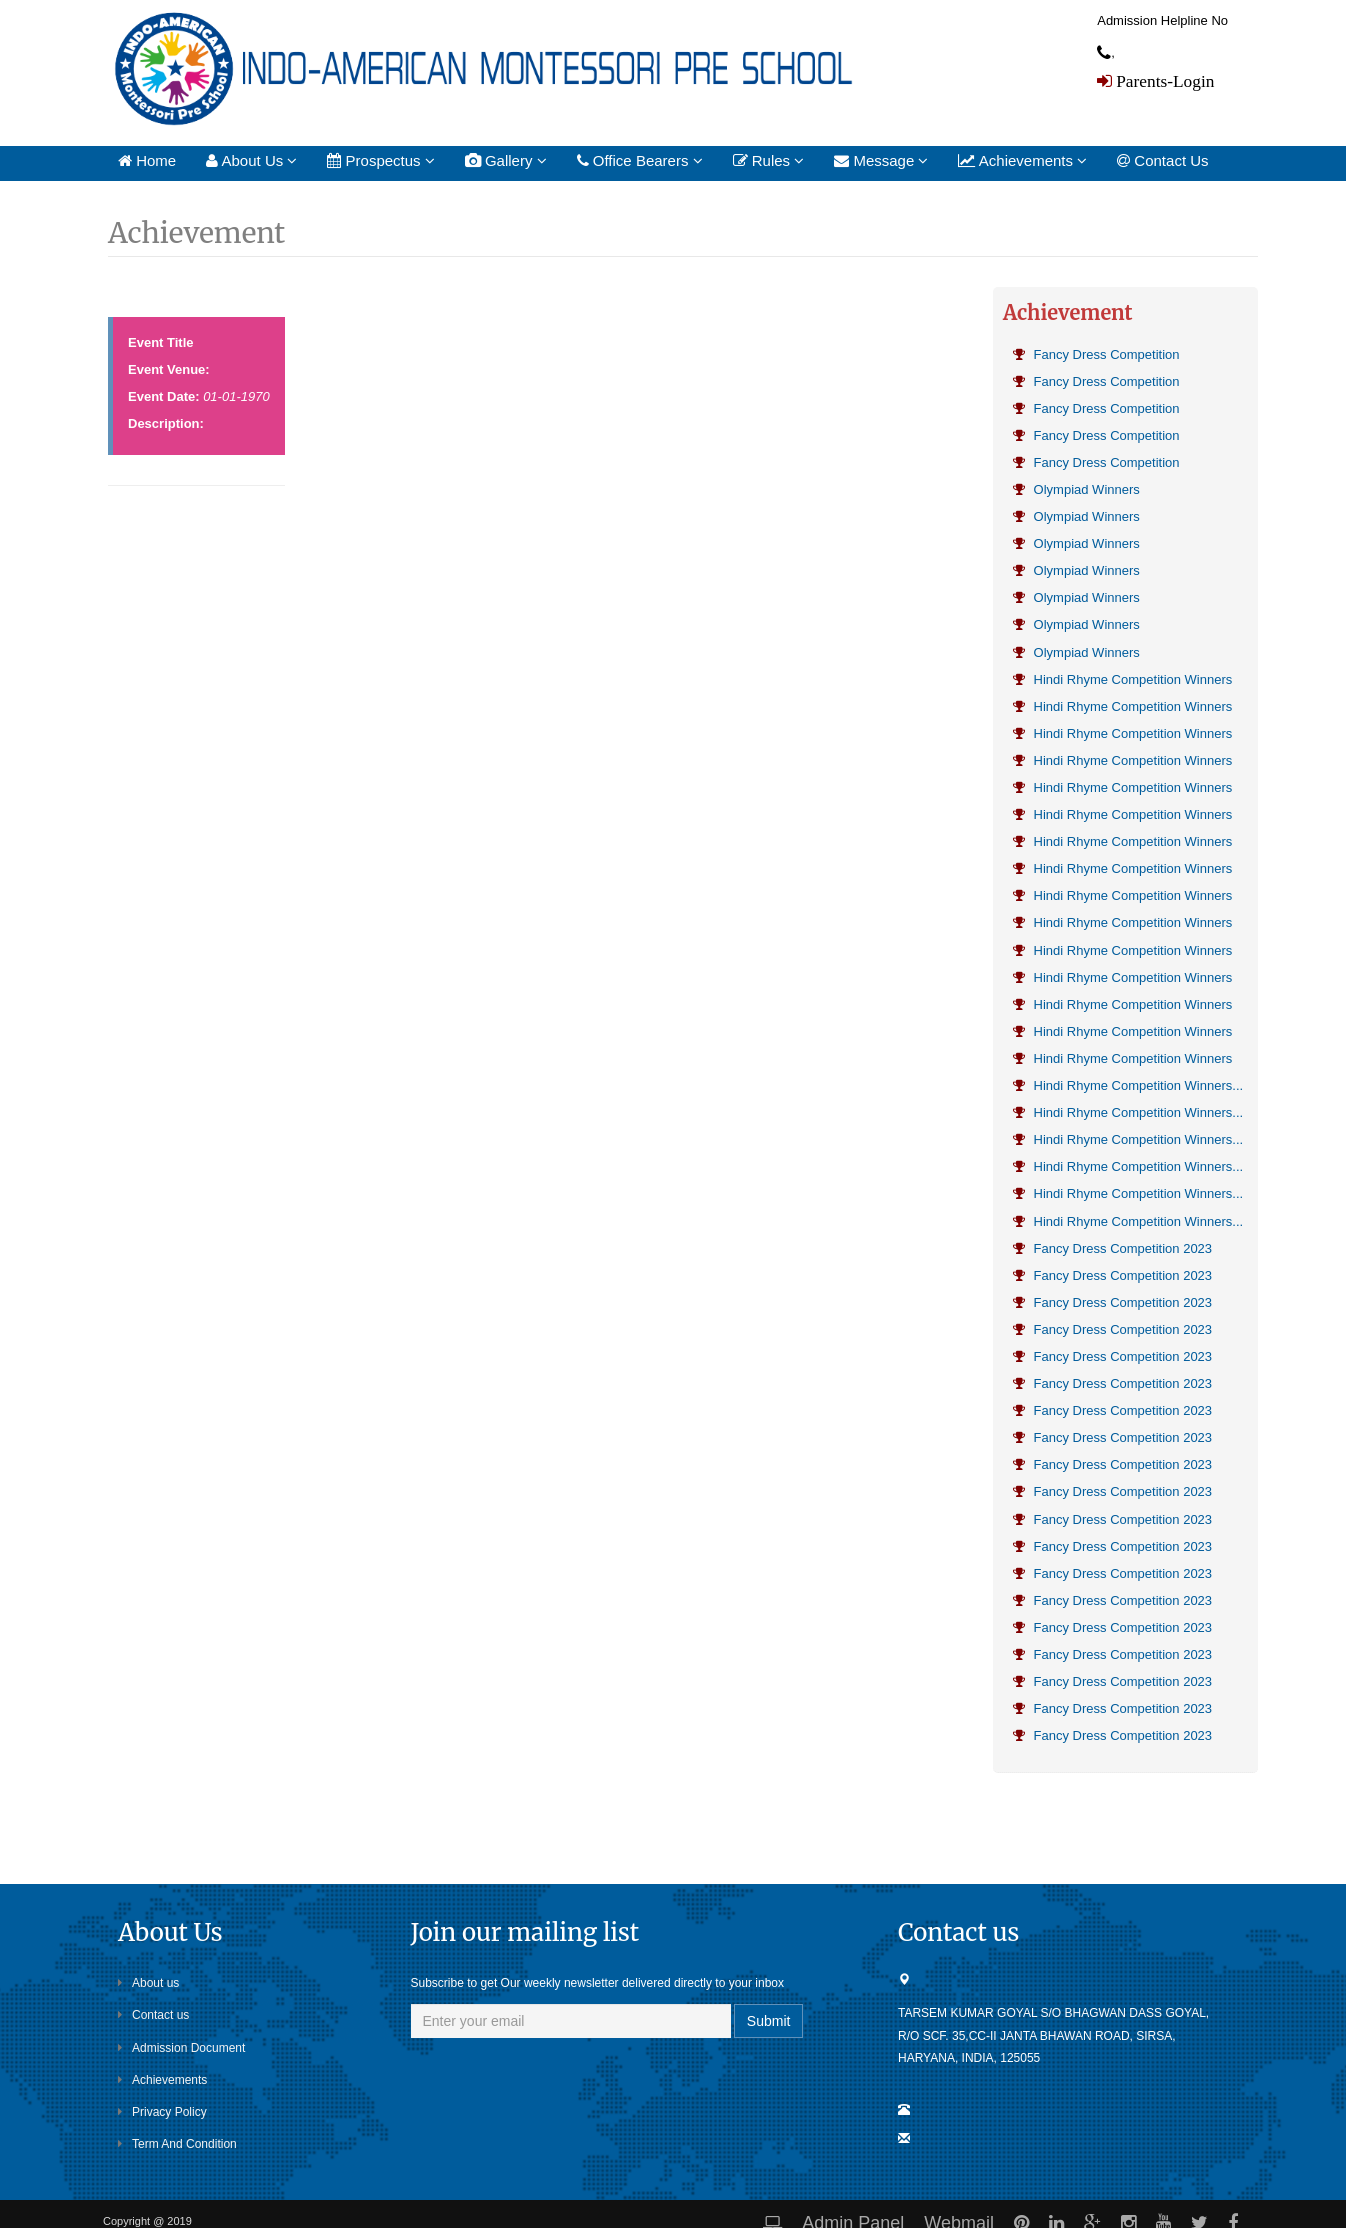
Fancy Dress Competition (1096, 354)
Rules (769, 160)
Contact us (153, 2015)
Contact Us (1162, 160)
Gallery (506, 160)
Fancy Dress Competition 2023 (1112, 1248)
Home (147, 160)
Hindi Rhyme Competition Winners (1122, 679)
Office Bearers (640, 160)
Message (881, 160)
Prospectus (380, 160)
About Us (251, 160)
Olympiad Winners (1076, 489)
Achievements (1022, 160)
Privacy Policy (162, 2112)
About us (148, 1983)
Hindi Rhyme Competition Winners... (1128, 1085)
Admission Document (181, 2048)
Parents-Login (1163, 80)
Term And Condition (177, 2144)
